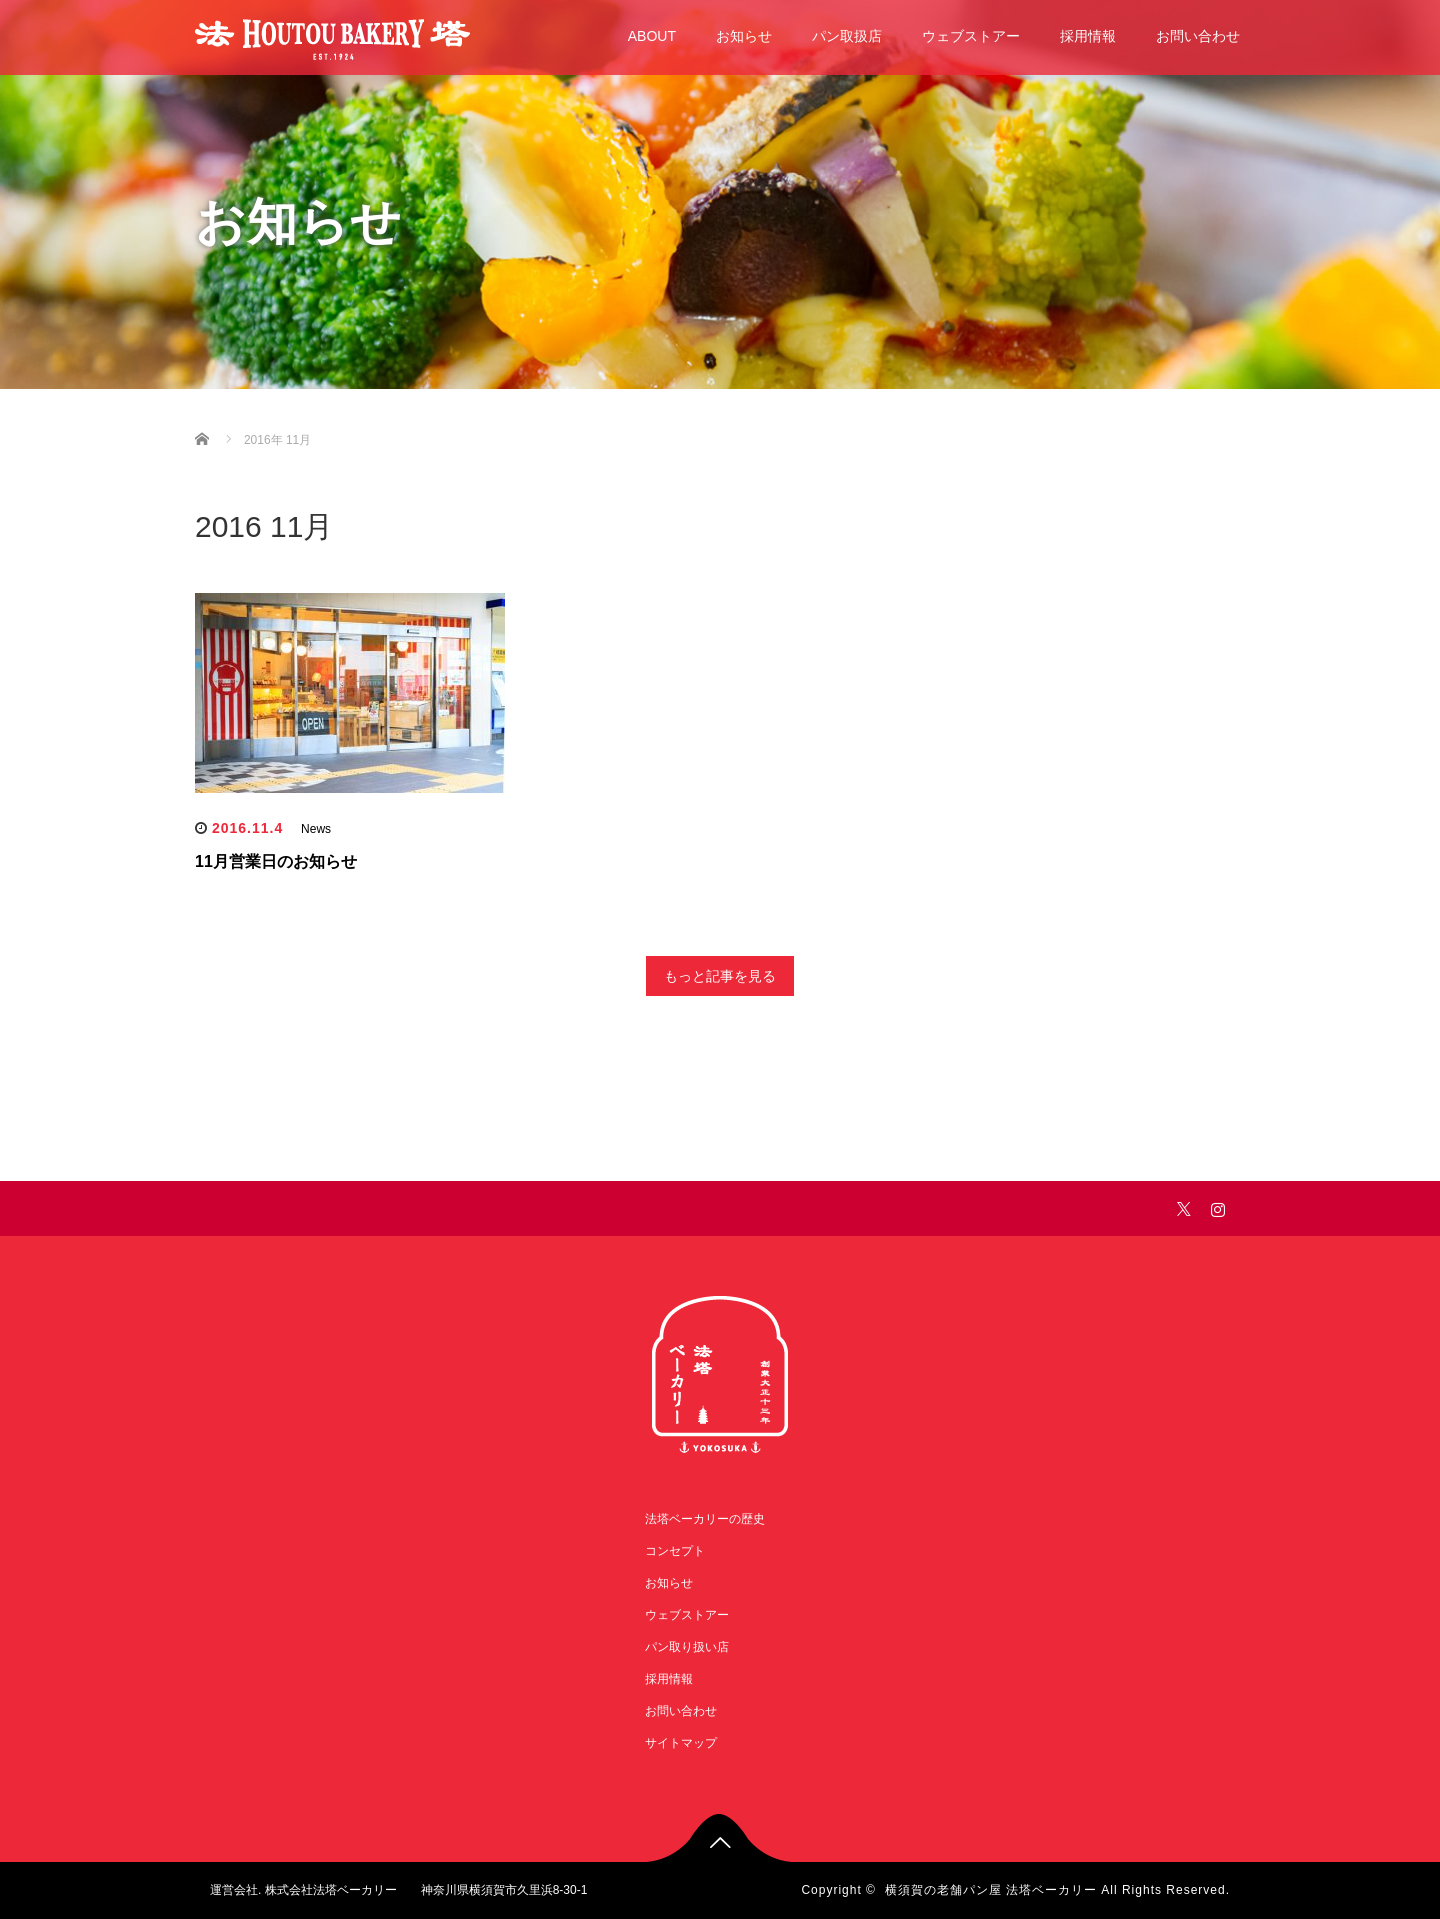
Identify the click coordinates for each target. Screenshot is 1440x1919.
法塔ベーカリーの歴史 (705, 1519)
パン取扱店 (847, 36)
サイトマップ (681, 1743)
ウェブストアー (971, 36)
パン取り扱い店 (687, 1647)
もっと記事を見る (720, 976)
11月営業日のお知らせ (276, 861)
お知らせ (744, 36)
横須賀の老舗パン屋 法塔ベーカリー (991, 1890)
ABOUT (652, 36)
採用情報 (1088, 36)
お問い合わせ (1198, 36)
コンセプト (675, 1551)
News (316, 829)
